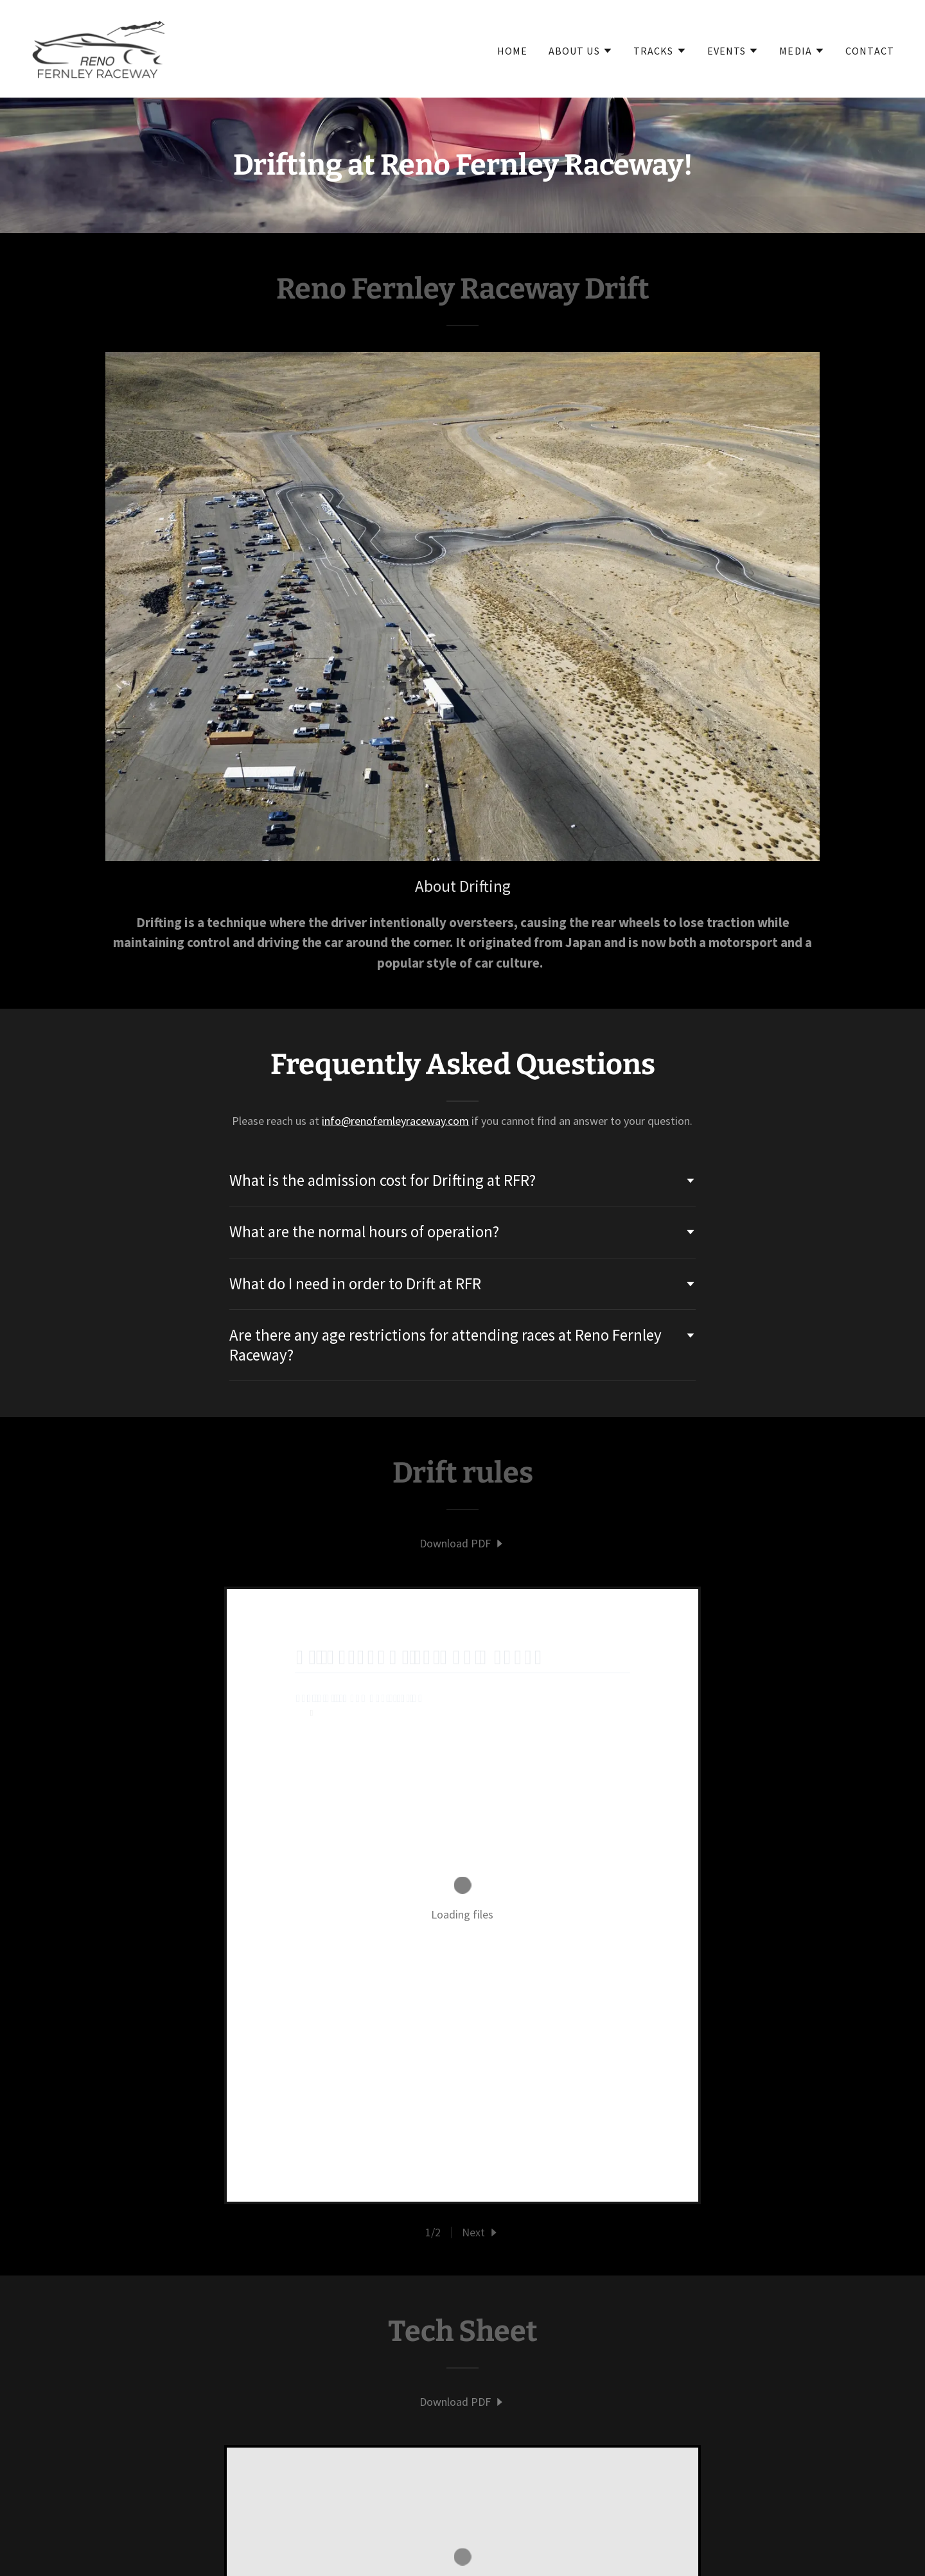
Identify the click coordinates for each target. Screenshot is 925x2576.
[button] (581, 50)
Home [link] (512, 50)
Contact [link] (869, 50)
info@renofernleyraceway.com (395, 1120)
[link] (97, 47)
